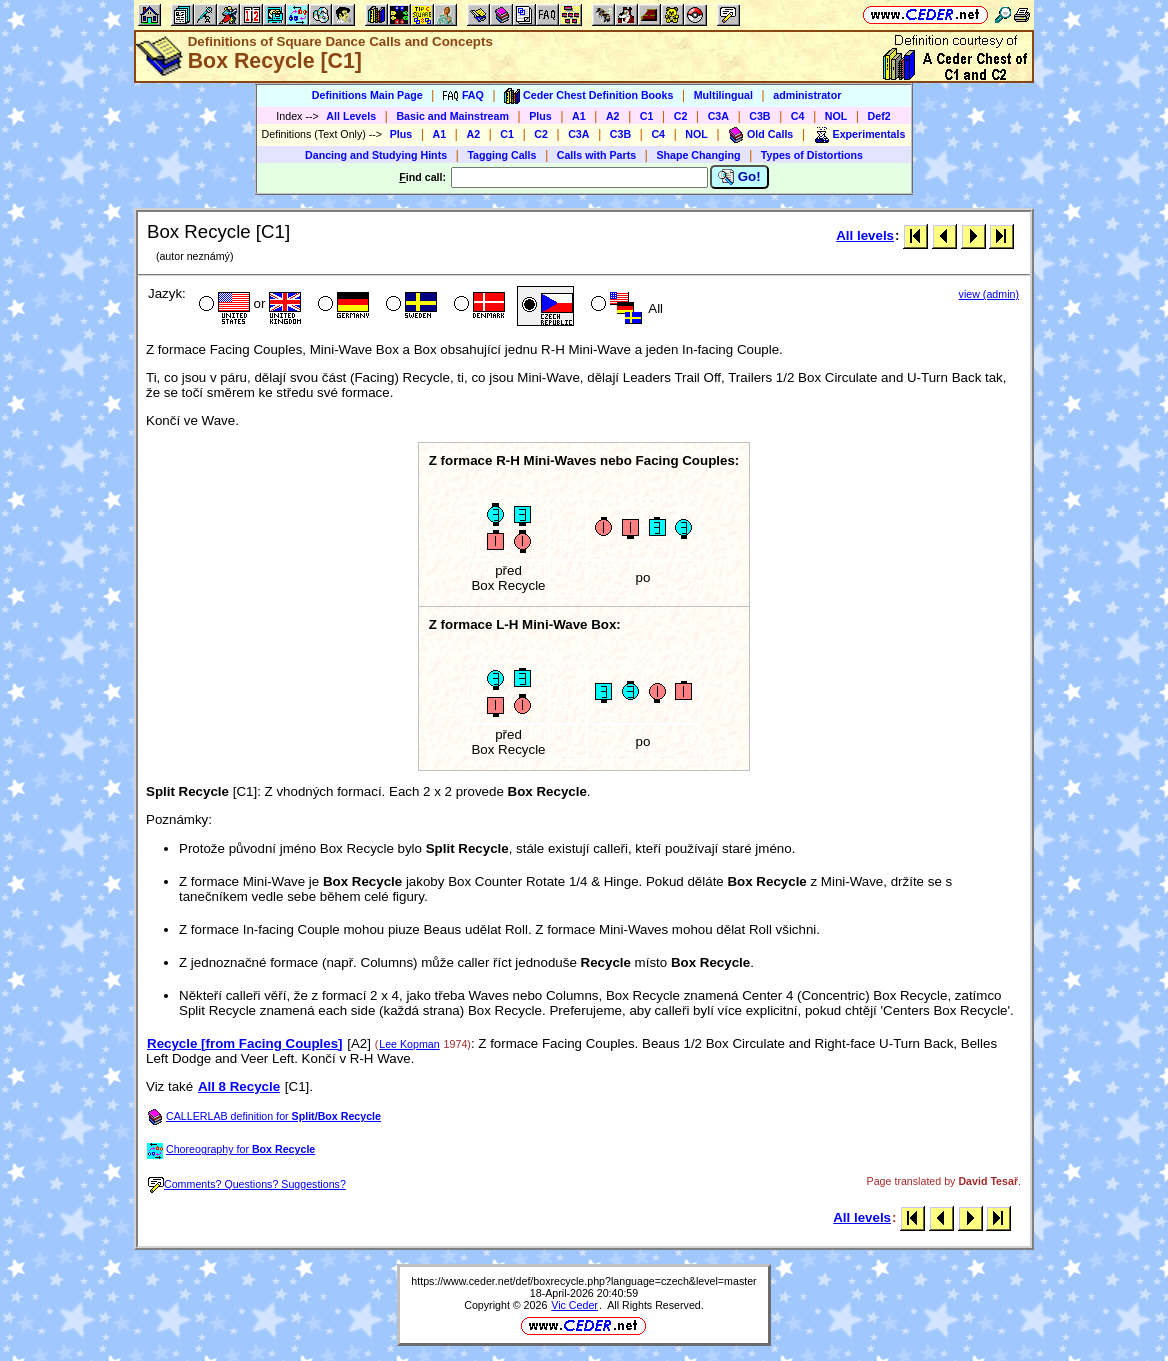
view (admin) (989, 294)
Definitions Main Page (367, 95)
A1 (579, 116)
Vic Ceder (574, 1305)
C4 (798, 116)
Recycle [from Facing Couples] (245, 1043)
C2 (681, 116)
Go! (739, 177)
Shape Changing (698, 155)
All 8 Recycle (239, 1086)
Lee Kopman (409, 1044)
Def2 (879, 116)
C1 (647, 116)
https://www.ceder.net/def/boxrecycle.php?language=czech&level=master (583, 1281)
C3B (759, 116)
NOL (836, 116)
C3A (718, 116)
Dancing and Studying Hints (376, 155)
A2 (613, 116)
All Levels (351, 116)
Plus (540, 116)
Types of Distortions (812, 155)
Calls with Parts (596, 155)
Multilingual (723, 95)
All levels (865, 235)
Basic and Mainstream (452, 116)
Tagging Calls (501, 155)
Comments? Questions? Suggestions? (247, 1184)
